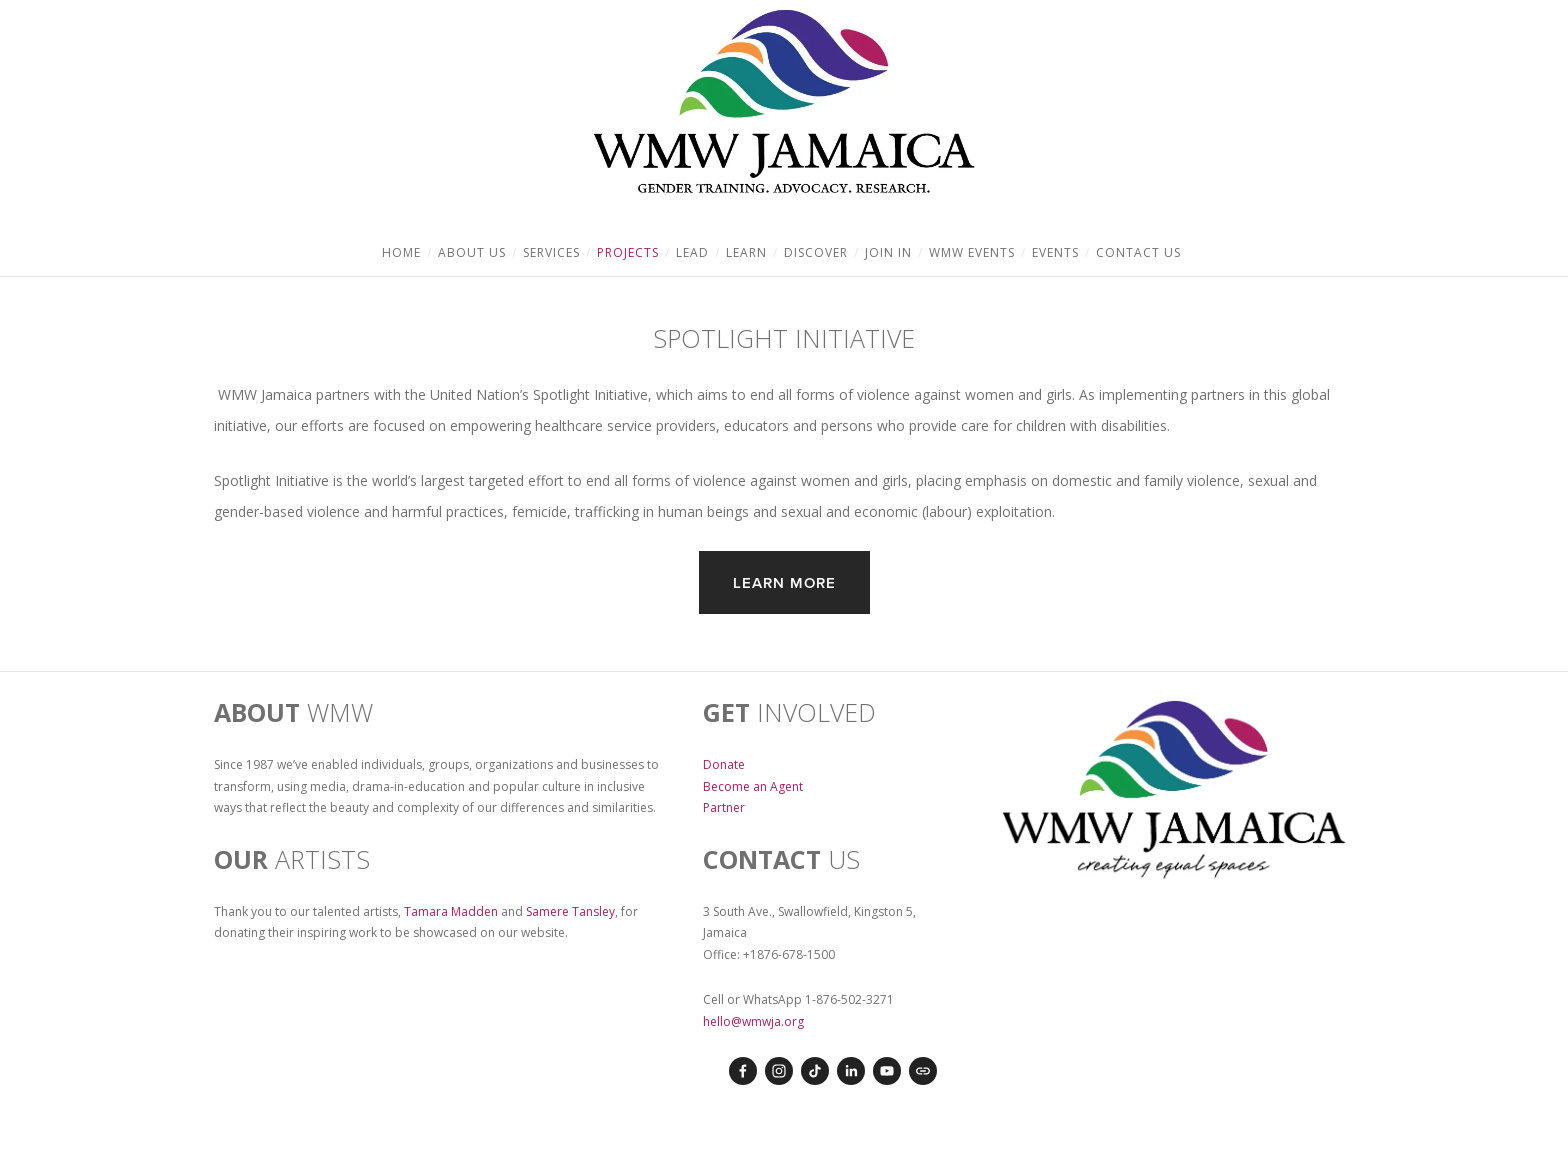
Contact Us (1138, 252)
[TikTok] (815, 1071)
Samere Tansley (570, 911)
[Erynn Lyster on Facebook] (743, 1071)
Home (401, 252)
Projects (628, 252)
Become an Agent (753, 786)
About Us (472, 252)
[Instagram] (779, 1071)
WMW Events (972, 252)
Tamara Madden (451, 911)
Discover (816, 252)
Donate (724, 764)
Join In (888, 252)
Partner (724, 807)
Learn (746, 252)
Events (1055, 252)
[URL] (923, 1071)
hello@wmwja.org (753, 1021)
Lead (692, 252)
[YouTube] (887, 1071)
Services (551, 252)
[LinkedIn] (851, 1071)
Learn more (784, 582)
